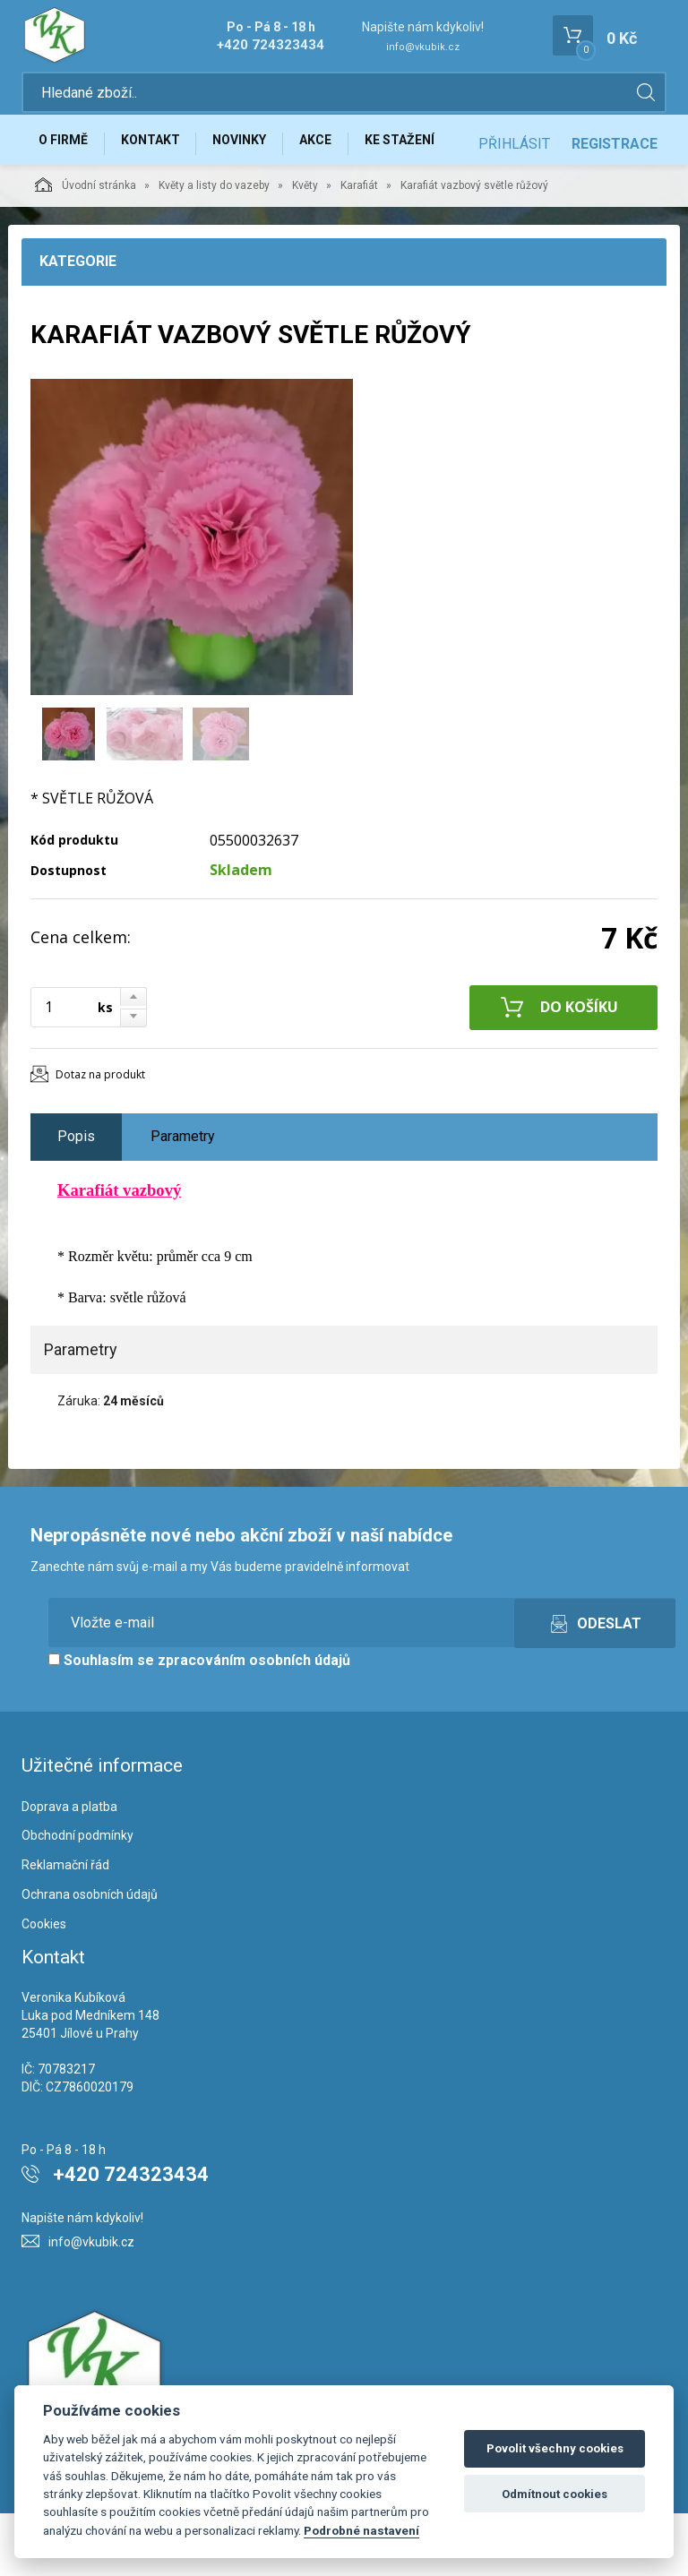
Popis (76, 1198)
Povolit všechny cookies (555, 2448)
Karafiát (359, 248)
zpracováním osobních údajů (254, 1722)
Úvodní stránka (85, 247)
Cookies (44, 1986)
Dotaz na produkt (100, 1137)
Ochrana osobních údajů (90, 1957)
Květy (305, 248)
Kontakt (161, 149)
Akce (341, 149)
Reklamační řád (65, 1927)
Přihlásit (514, 207)
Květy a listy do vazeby (214, 248)
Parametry (182, 1198)
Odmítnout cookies (554, 2494)
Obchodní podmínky (77, 1899)
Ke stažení (433, 149)
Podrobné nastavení (361, 2530)
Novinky (258, 149)
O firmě (66, 149)
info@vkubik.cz (423, 47)
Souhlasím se (199, 1722)
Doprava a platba (69, 1869)
